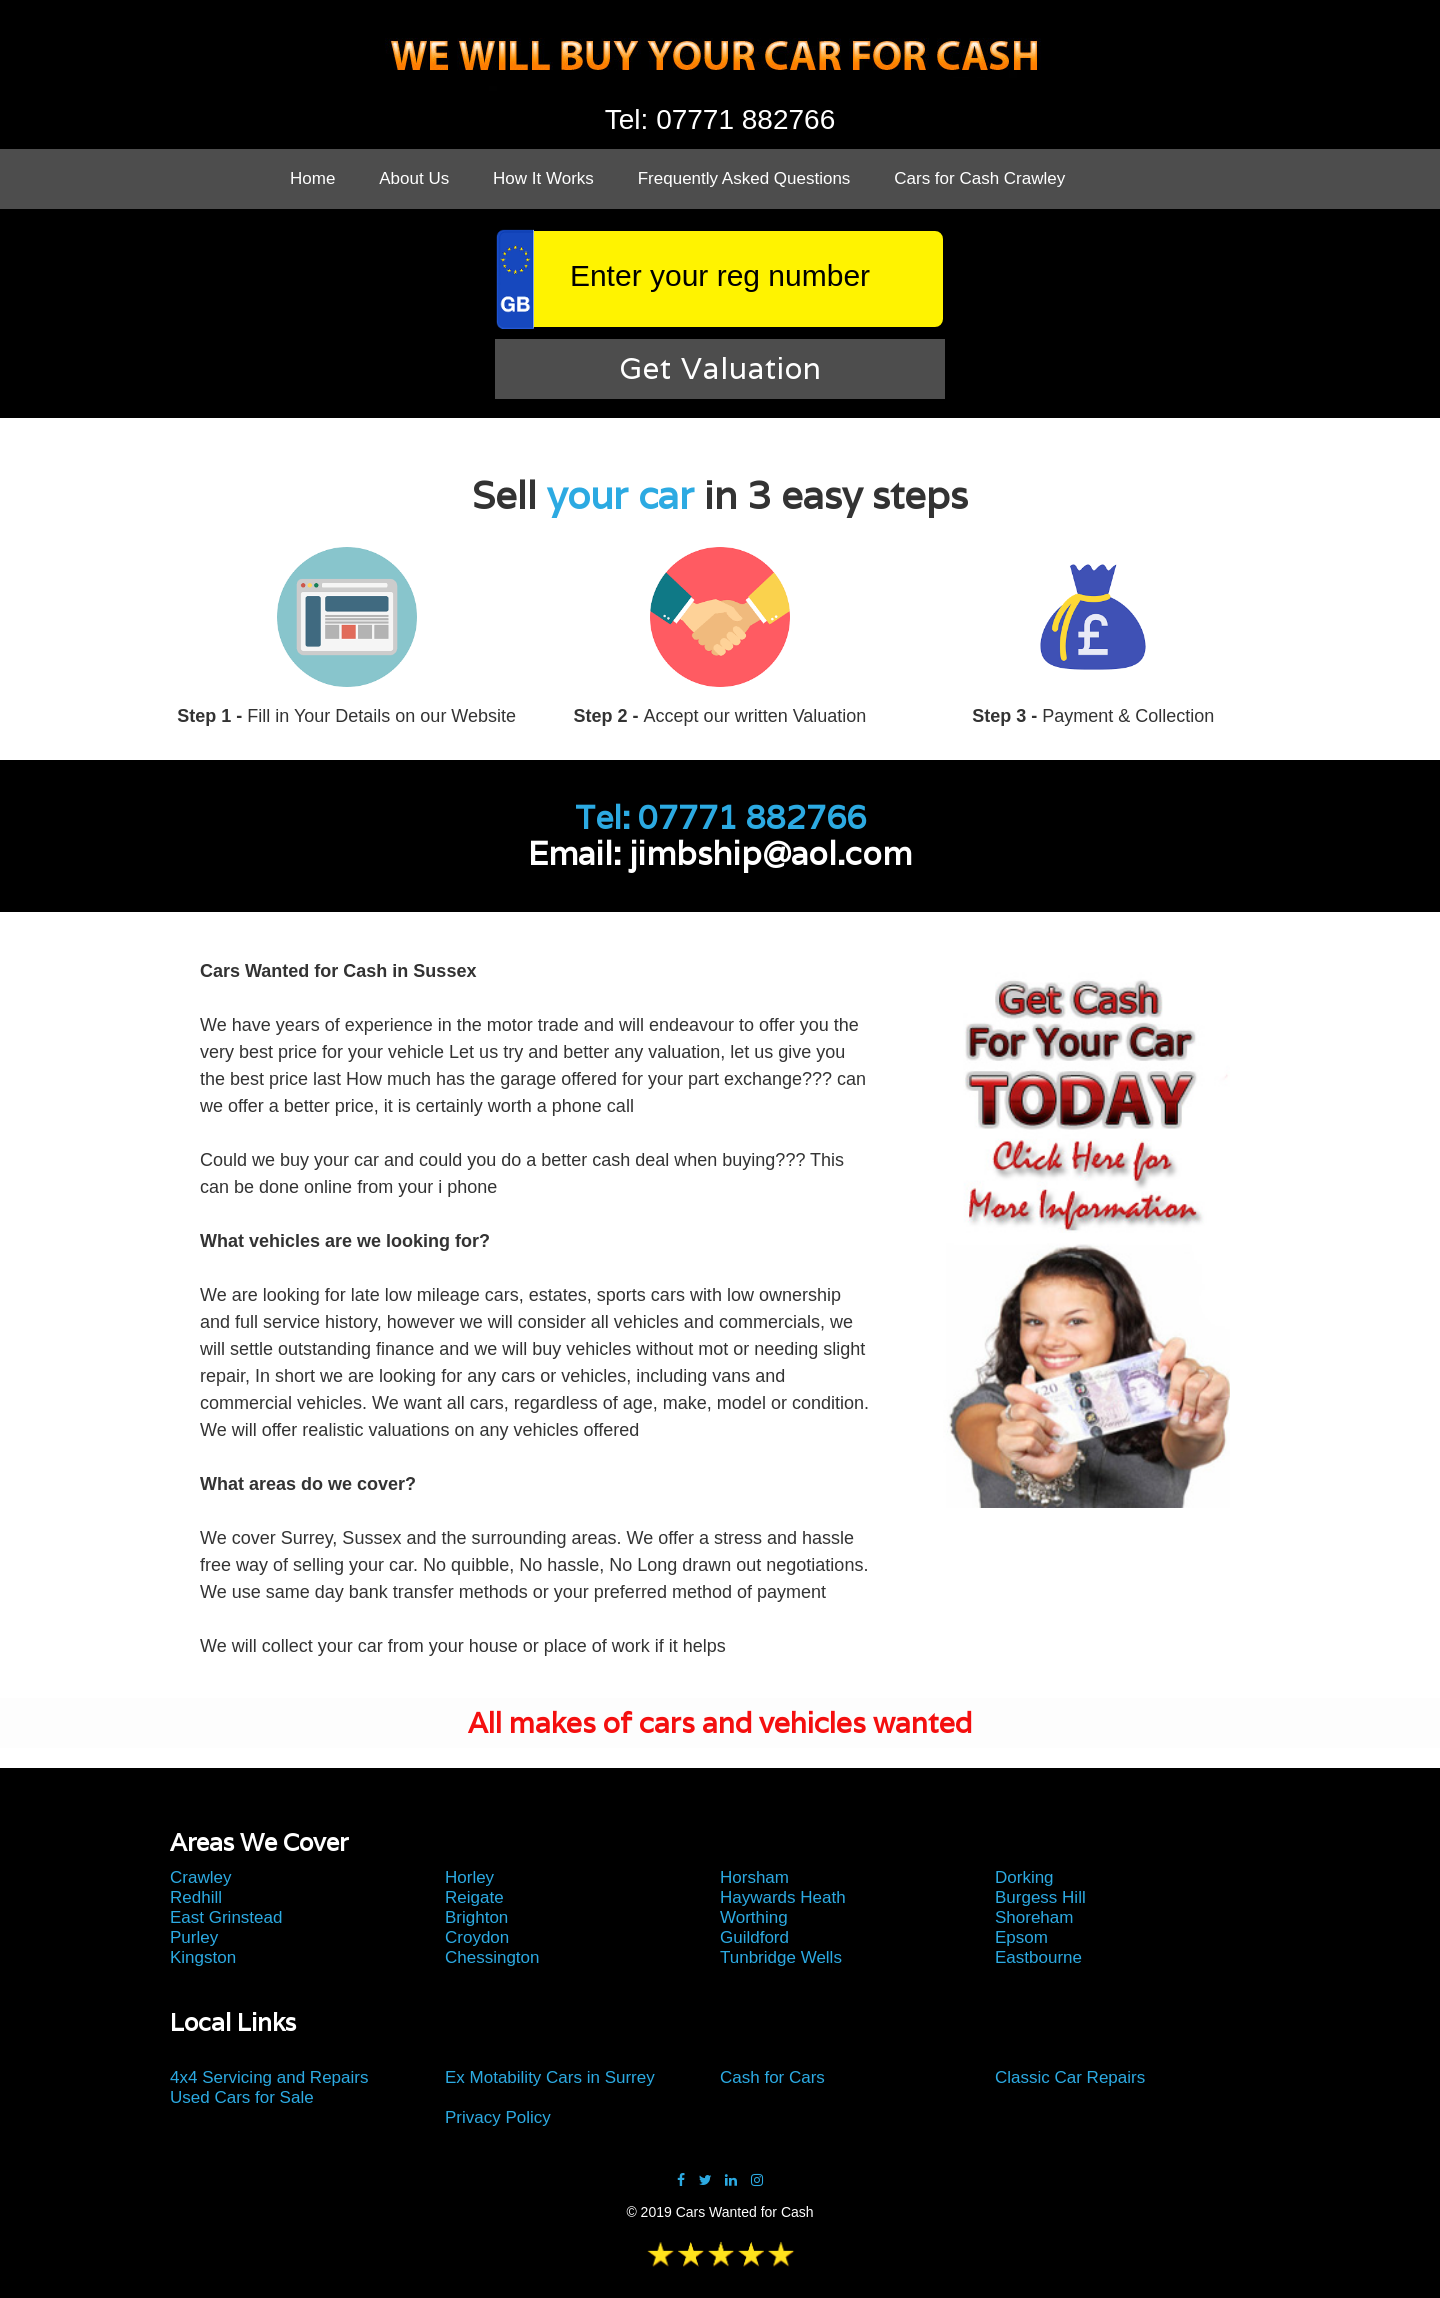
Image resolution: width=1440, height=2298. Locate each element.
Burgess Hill (1040, 1897)
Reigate (474, 1897)
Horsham (754, 1877)
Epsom (1021, 1937)
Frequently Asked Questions (744, 178)
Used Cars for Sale (242, 2097)
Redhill (196, 1897)
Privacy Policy (498, 2117)
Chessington (492, 1957)
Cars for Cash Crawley (979, 178)
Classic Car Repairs (1070, 2077)
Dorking (1024, 1877)
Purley (194, 1937)
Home (312, 178)
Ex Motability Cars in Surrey (550, 2077)
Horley (469, 1877)
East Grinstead (226, 1917)
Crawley (200, 1877)
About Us (414, 178)
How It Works (543, 178)
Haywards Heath (783, 1897)
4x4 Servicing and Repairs (269, 2077)
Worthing (754, 1917)
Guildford (754, 1937)
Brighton (476, 1917)
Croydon (477, 1937)
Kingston (203, 1957)
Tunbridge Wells (781, 1957)
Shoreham (1034, 1917)
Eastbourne (1038, 1957)
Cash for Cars (772, 2077)
